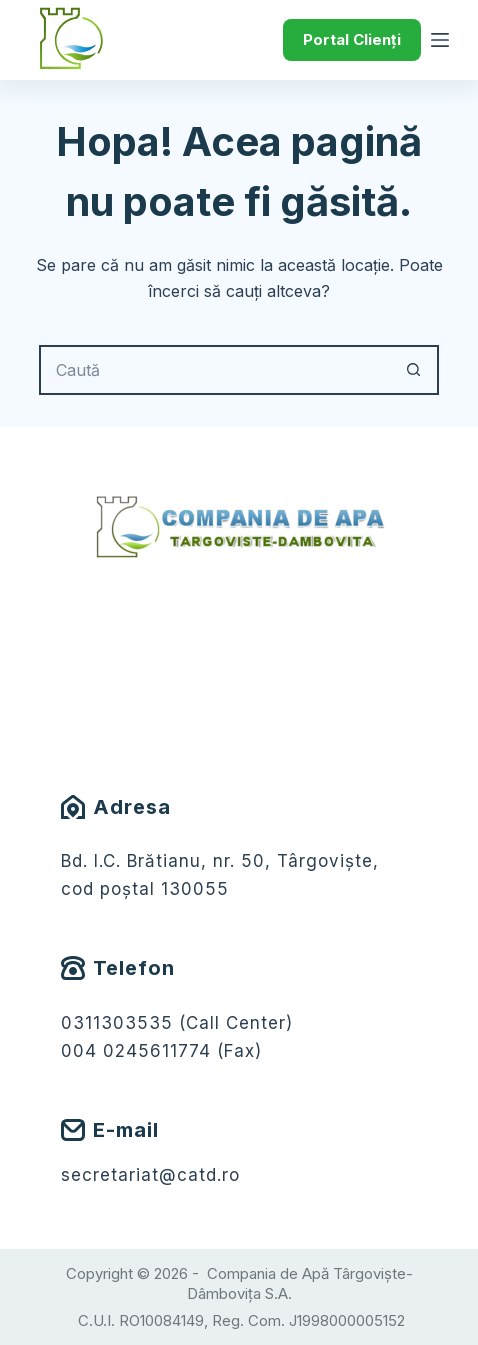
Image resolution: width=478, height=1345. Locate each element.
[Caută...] (214, 370)
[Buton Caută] (414, 370)
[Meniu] (440, 40)
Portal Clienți (352, 39)
